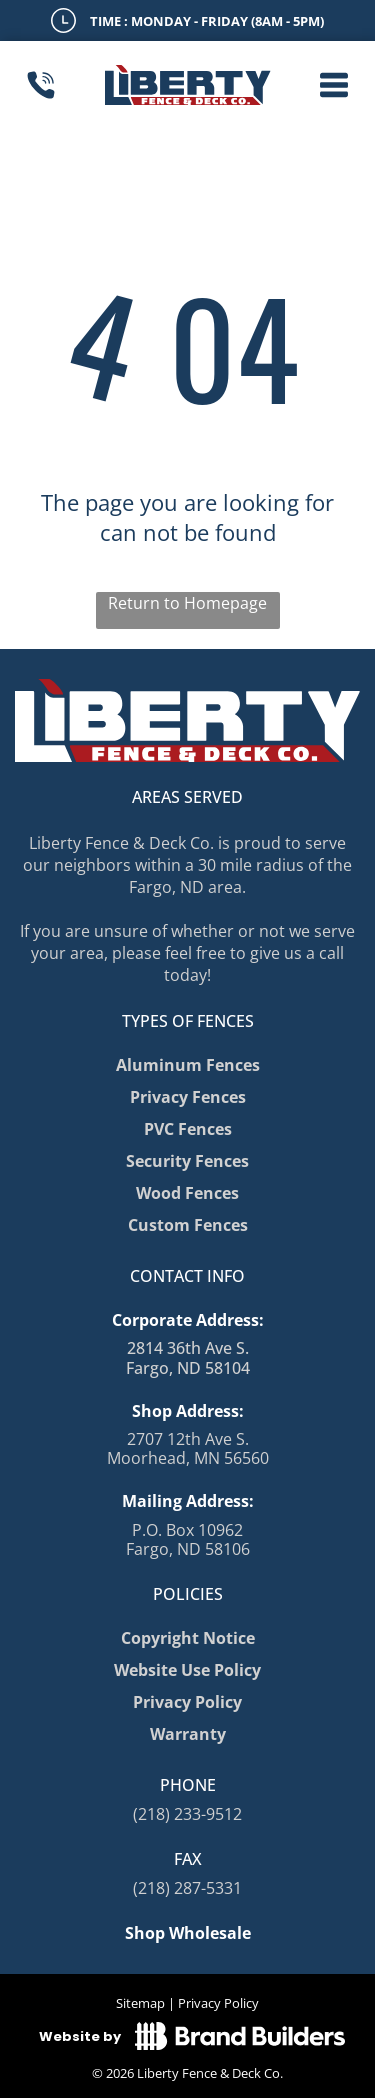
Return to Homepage (187, 603)
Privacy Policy (218, 2003)
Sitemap (140, 2003)
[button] (334, 85)
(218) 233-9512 (187, 1814)
